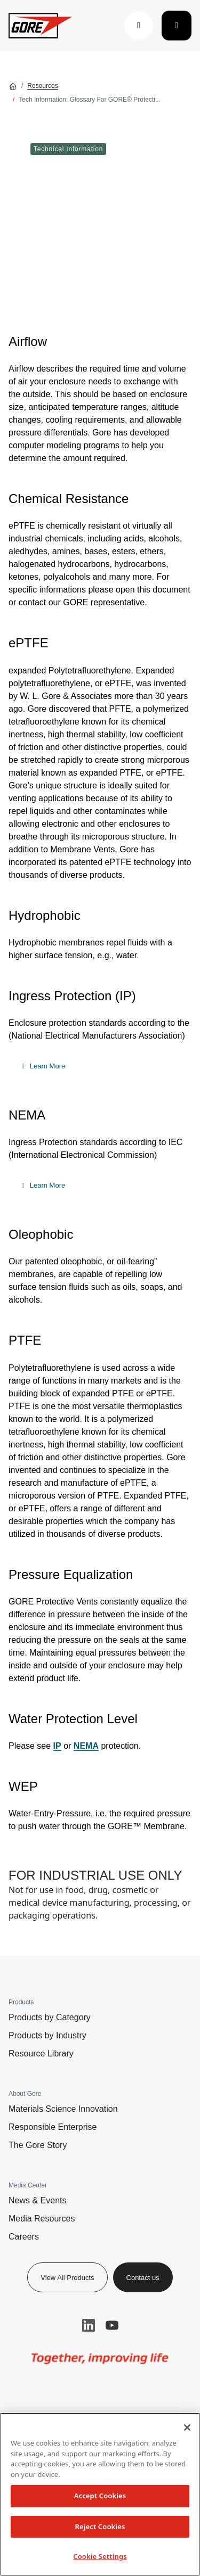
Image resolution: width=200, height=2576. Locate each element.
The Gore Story (38, 2145)
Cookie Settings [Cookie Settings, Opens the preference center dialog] (99, 2556)
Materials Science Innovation (63, 2108)
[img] (100, 2358)
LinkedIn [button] (88, 2325)
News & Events (37, 2200)
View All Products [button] (67, 2278)
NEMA (86, 1745)
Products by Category (50, 2017)
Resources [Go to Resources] (42, 85)
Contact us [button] (142, 2278)
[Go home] (13, 85)
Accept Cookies (100, 2495)
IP (57, 1745)
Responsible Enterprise (53, 2126)
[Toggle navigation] (176, 25)
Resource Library (41, 2053)
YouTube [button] (112, 2325)
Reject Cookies (100, 2526)
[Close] (187, 2427)
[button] (138, 25)
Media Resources (42, 2218)
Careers (24, 2236)
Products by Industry (47, 2035)
